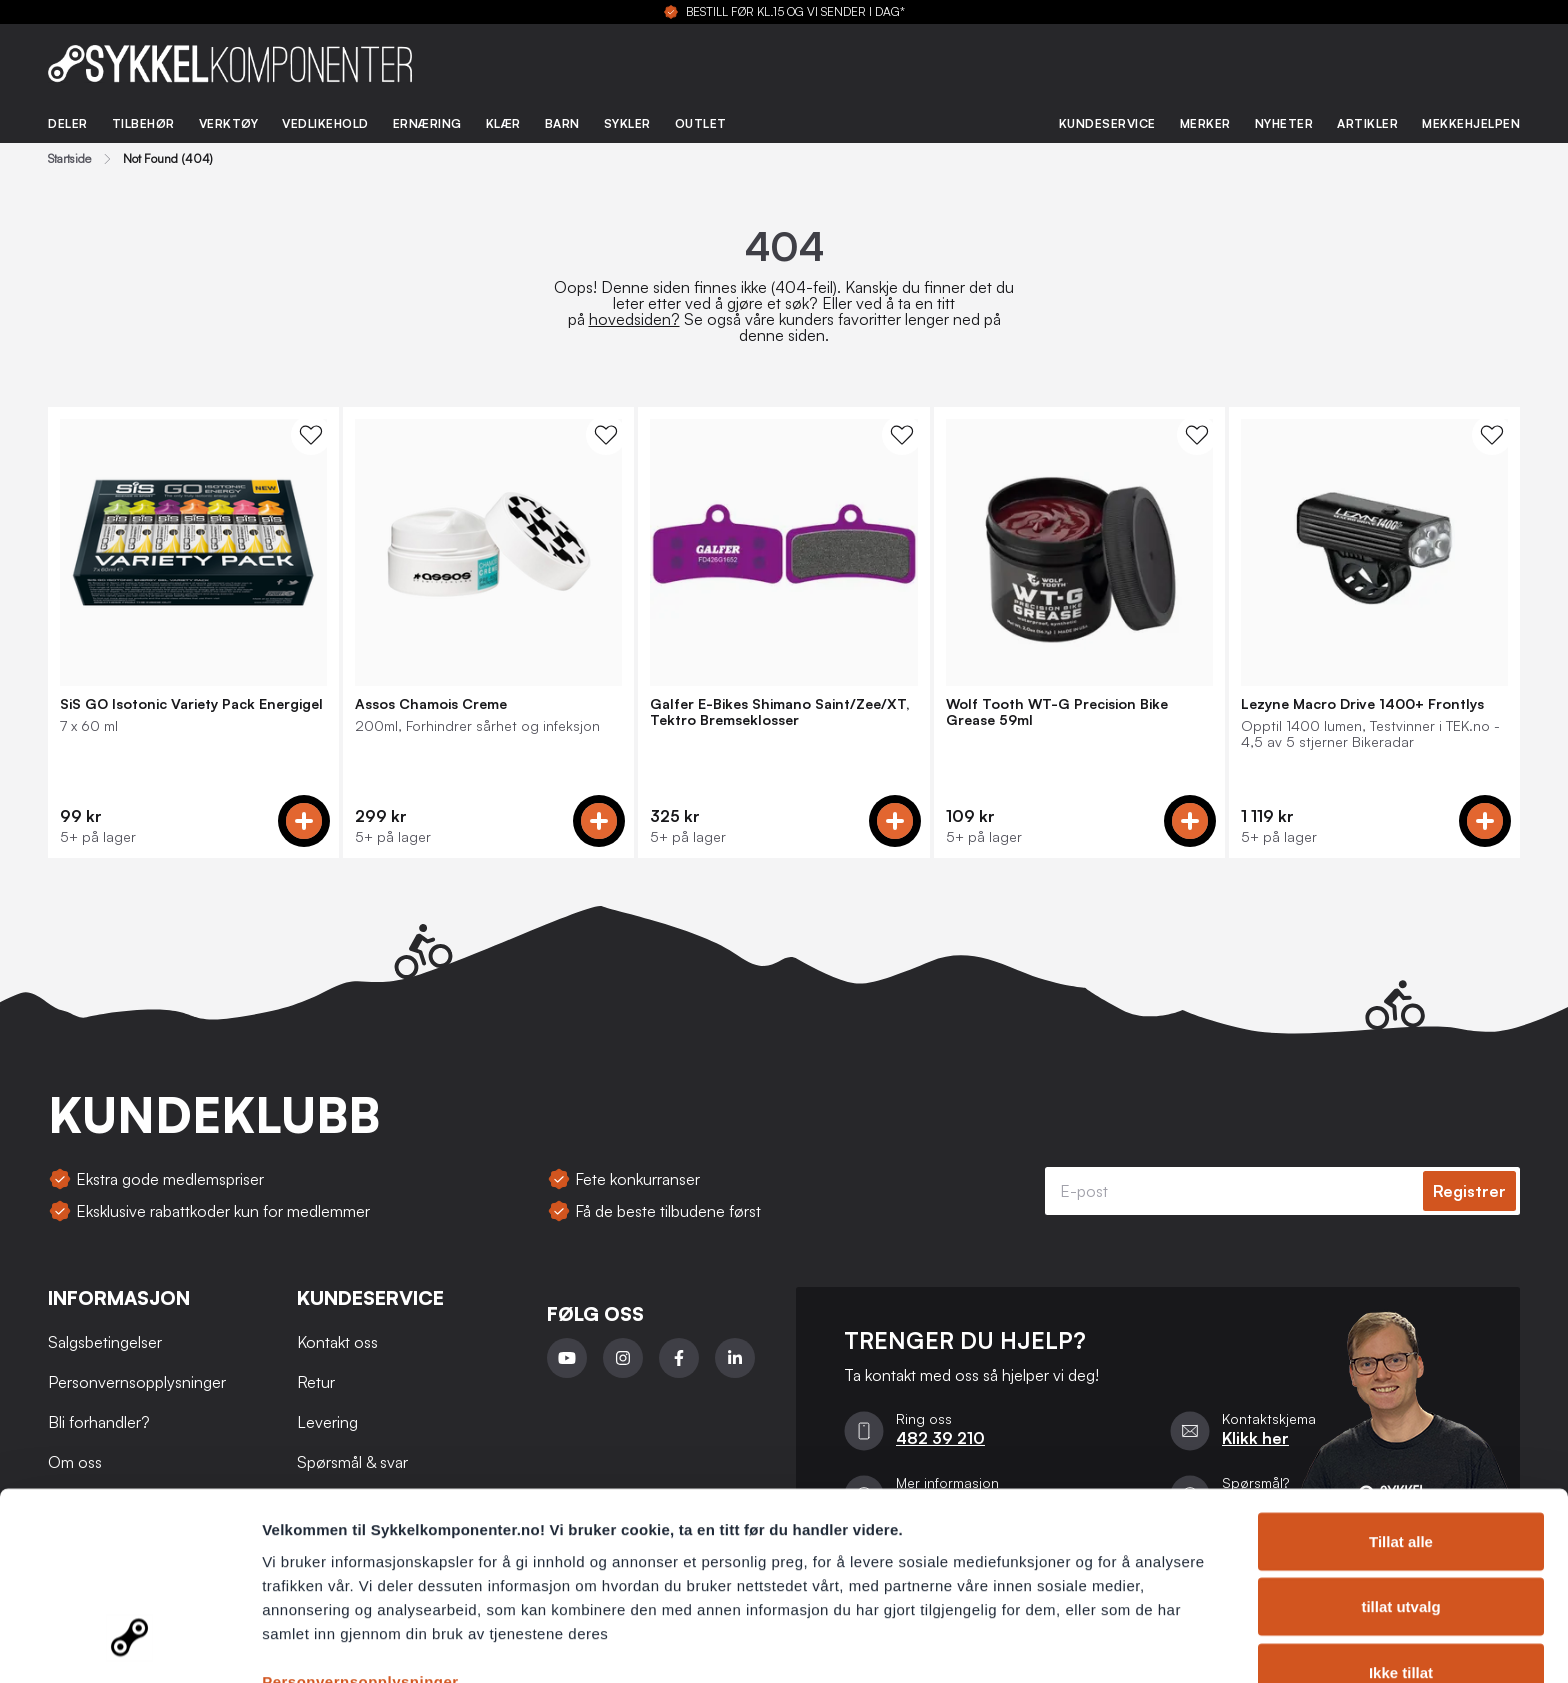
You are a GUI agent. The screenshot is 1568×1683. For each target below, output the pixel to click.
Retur (316, 1382)
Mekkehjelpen (1471, 123)
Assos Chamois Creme (431, 704)
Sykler (627, 123)
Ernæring (427, 123)
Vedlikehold (325, 123)
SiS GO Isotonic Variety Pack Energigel (191, 704)
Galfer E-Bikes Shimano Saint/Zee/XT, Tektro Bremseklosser (780, 712)
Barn (562, 123)
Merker (1205, 123)
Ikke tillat (1401, 1567)
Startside (69, 159)
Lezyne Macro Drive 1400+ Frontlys (1362, 704)
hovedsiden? (634, 319)
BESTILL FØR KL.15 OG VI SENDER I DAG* (795, 12)
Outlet (701, 123)
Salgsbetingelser (105, 1342)
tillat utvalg (1400, 1502)
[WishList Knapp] (311, 435)
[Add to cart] (304, 821)
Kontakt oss (337, 1342)
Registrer (1469, 1191)
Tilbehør (143, 123)
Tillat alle (1401, 1436)
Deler (68, 123)
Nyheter (1284, 123)
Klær (503, 123)
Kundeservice (1107, 123)
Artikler (1367, 123)
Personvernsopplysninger (360, 1576)
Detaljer (1065, 1643)
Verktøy (229, 123)
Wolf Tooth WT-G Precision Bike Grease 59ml (1057, 712)
